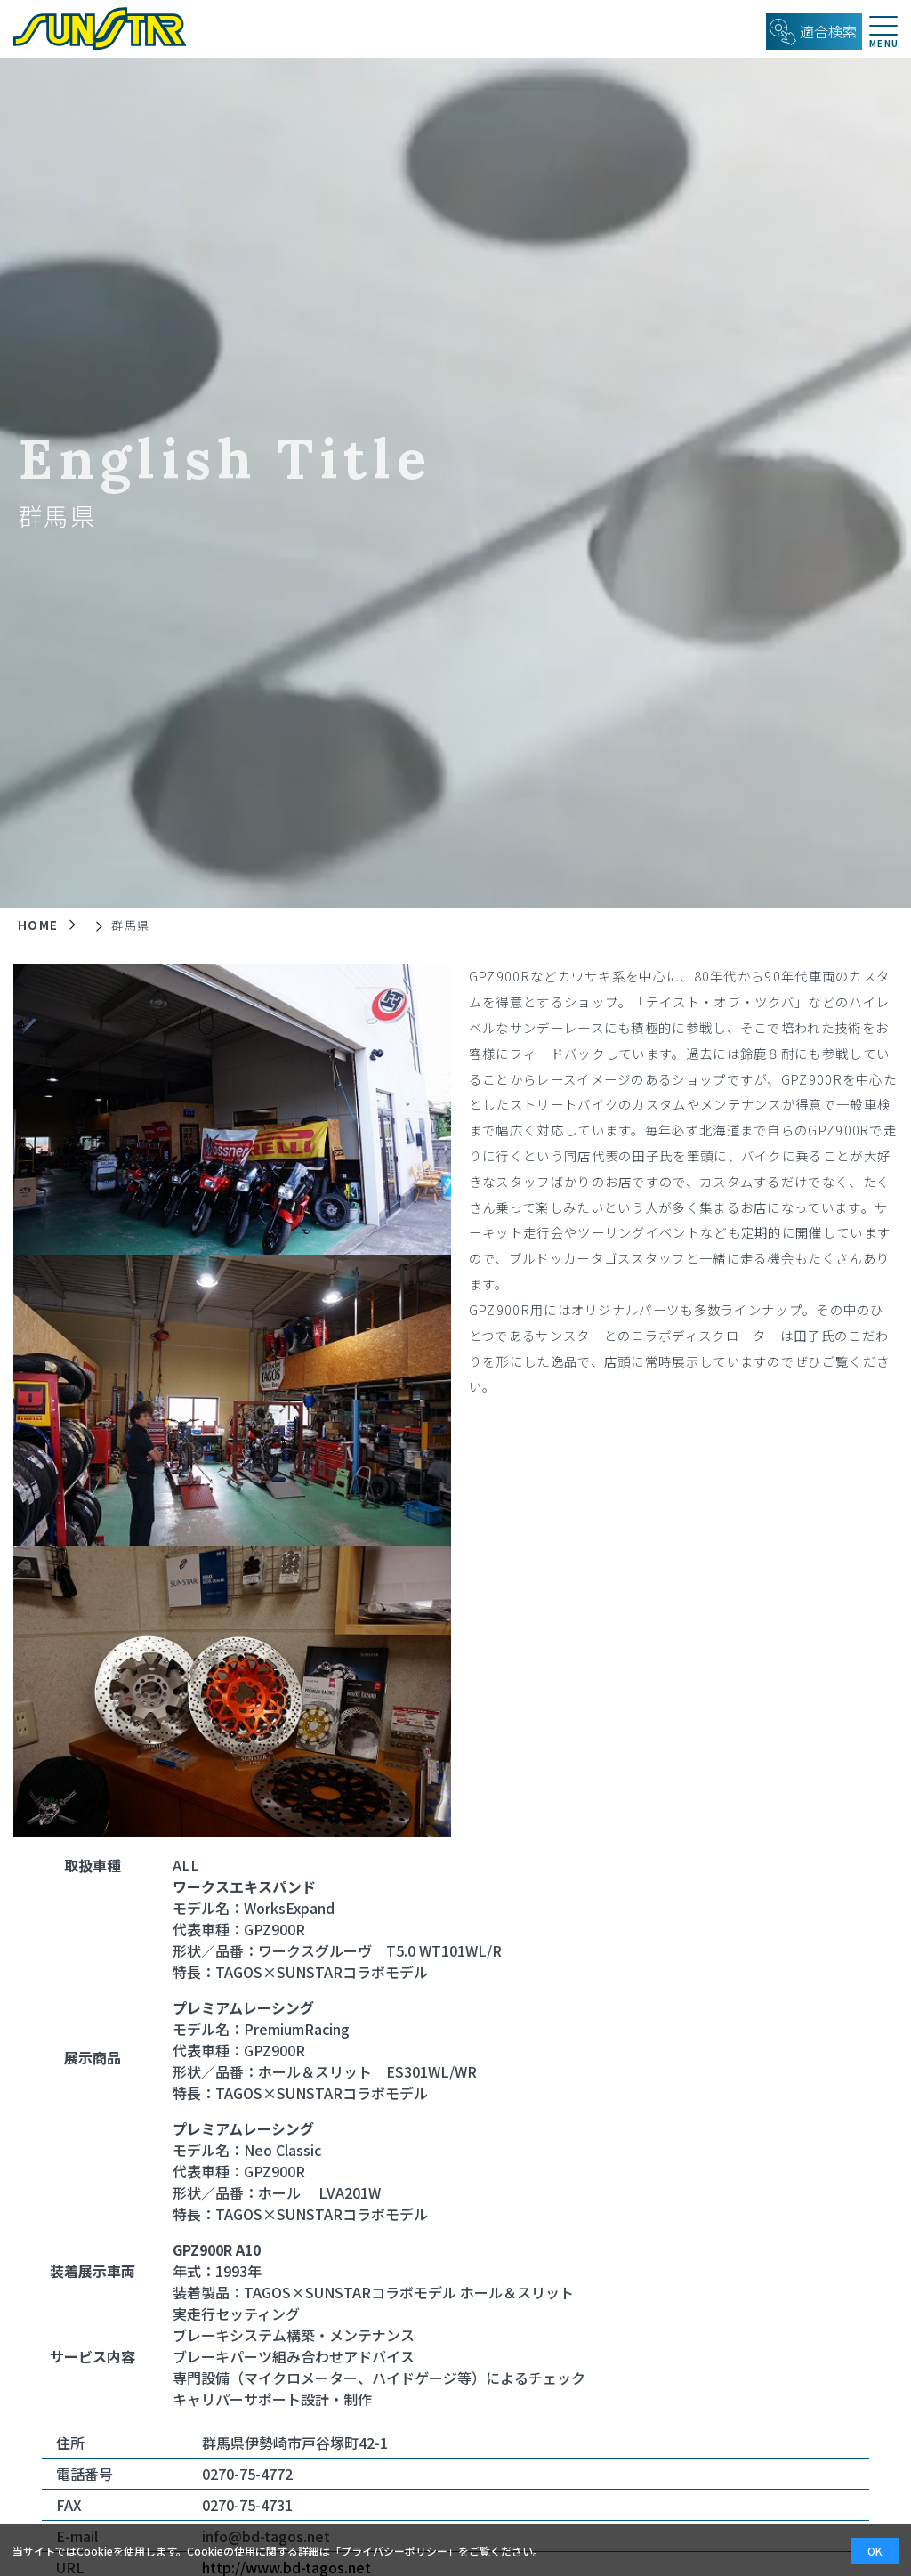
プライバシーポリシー (394, 2550)
